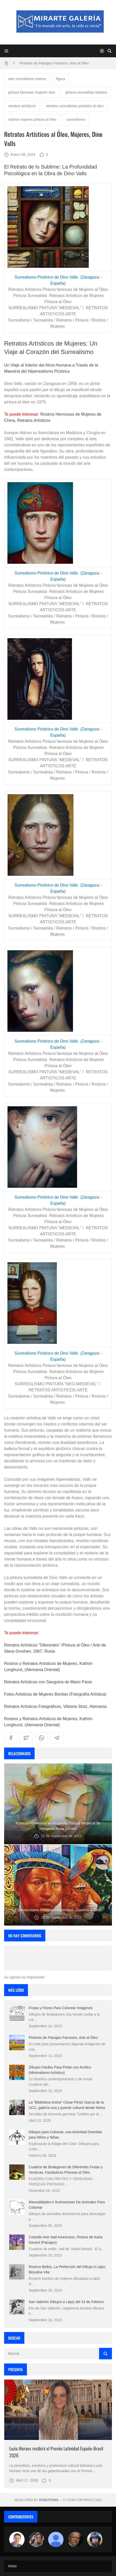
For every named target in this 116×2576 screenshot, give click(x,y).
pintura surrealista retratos (86, 92)
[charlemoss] (75, 2539)
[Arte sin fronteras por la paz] (17, 2539)
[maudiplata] (94, 2539)
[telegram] (57, 1737)
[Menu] (6, 51)
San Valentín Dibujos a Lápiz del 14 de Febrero (66, 2302)
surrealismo (76, 119)
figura (60, 79)
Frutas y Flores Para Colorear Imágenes (61, 2008)
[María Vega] (56, 2539)
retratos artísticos (22, 106)
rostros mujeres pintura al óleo (32, 119)
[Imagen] (58, 2410)
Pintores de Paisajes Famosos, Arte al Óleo (54, 63)
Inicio (12, 2566)
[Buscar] (109, 51)
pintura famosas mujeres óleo (31, 92)
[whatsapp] (41, 1737)
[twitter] (26, 1737)
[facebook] (10, 1737)
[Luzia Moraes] (36, 2539)
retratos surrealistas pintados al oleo (74, 106)
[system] (102, 51)
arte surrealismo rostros (27, 79)
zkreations (48, 2500)
